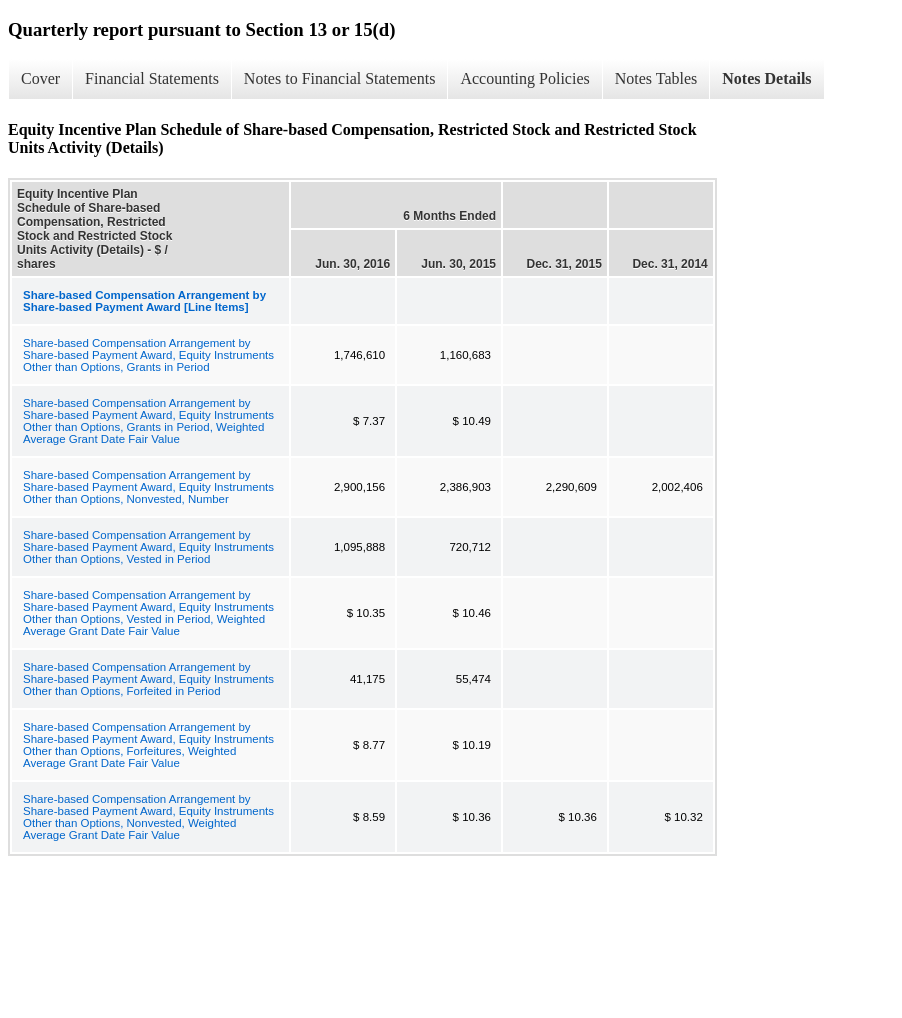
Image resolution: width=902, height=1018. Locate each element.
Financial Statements (152, 78)
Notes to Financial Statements (340, 78)
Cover (40, 78)
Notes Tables (656, 78)
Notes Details (766, 78)
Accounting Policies (524, 78)
